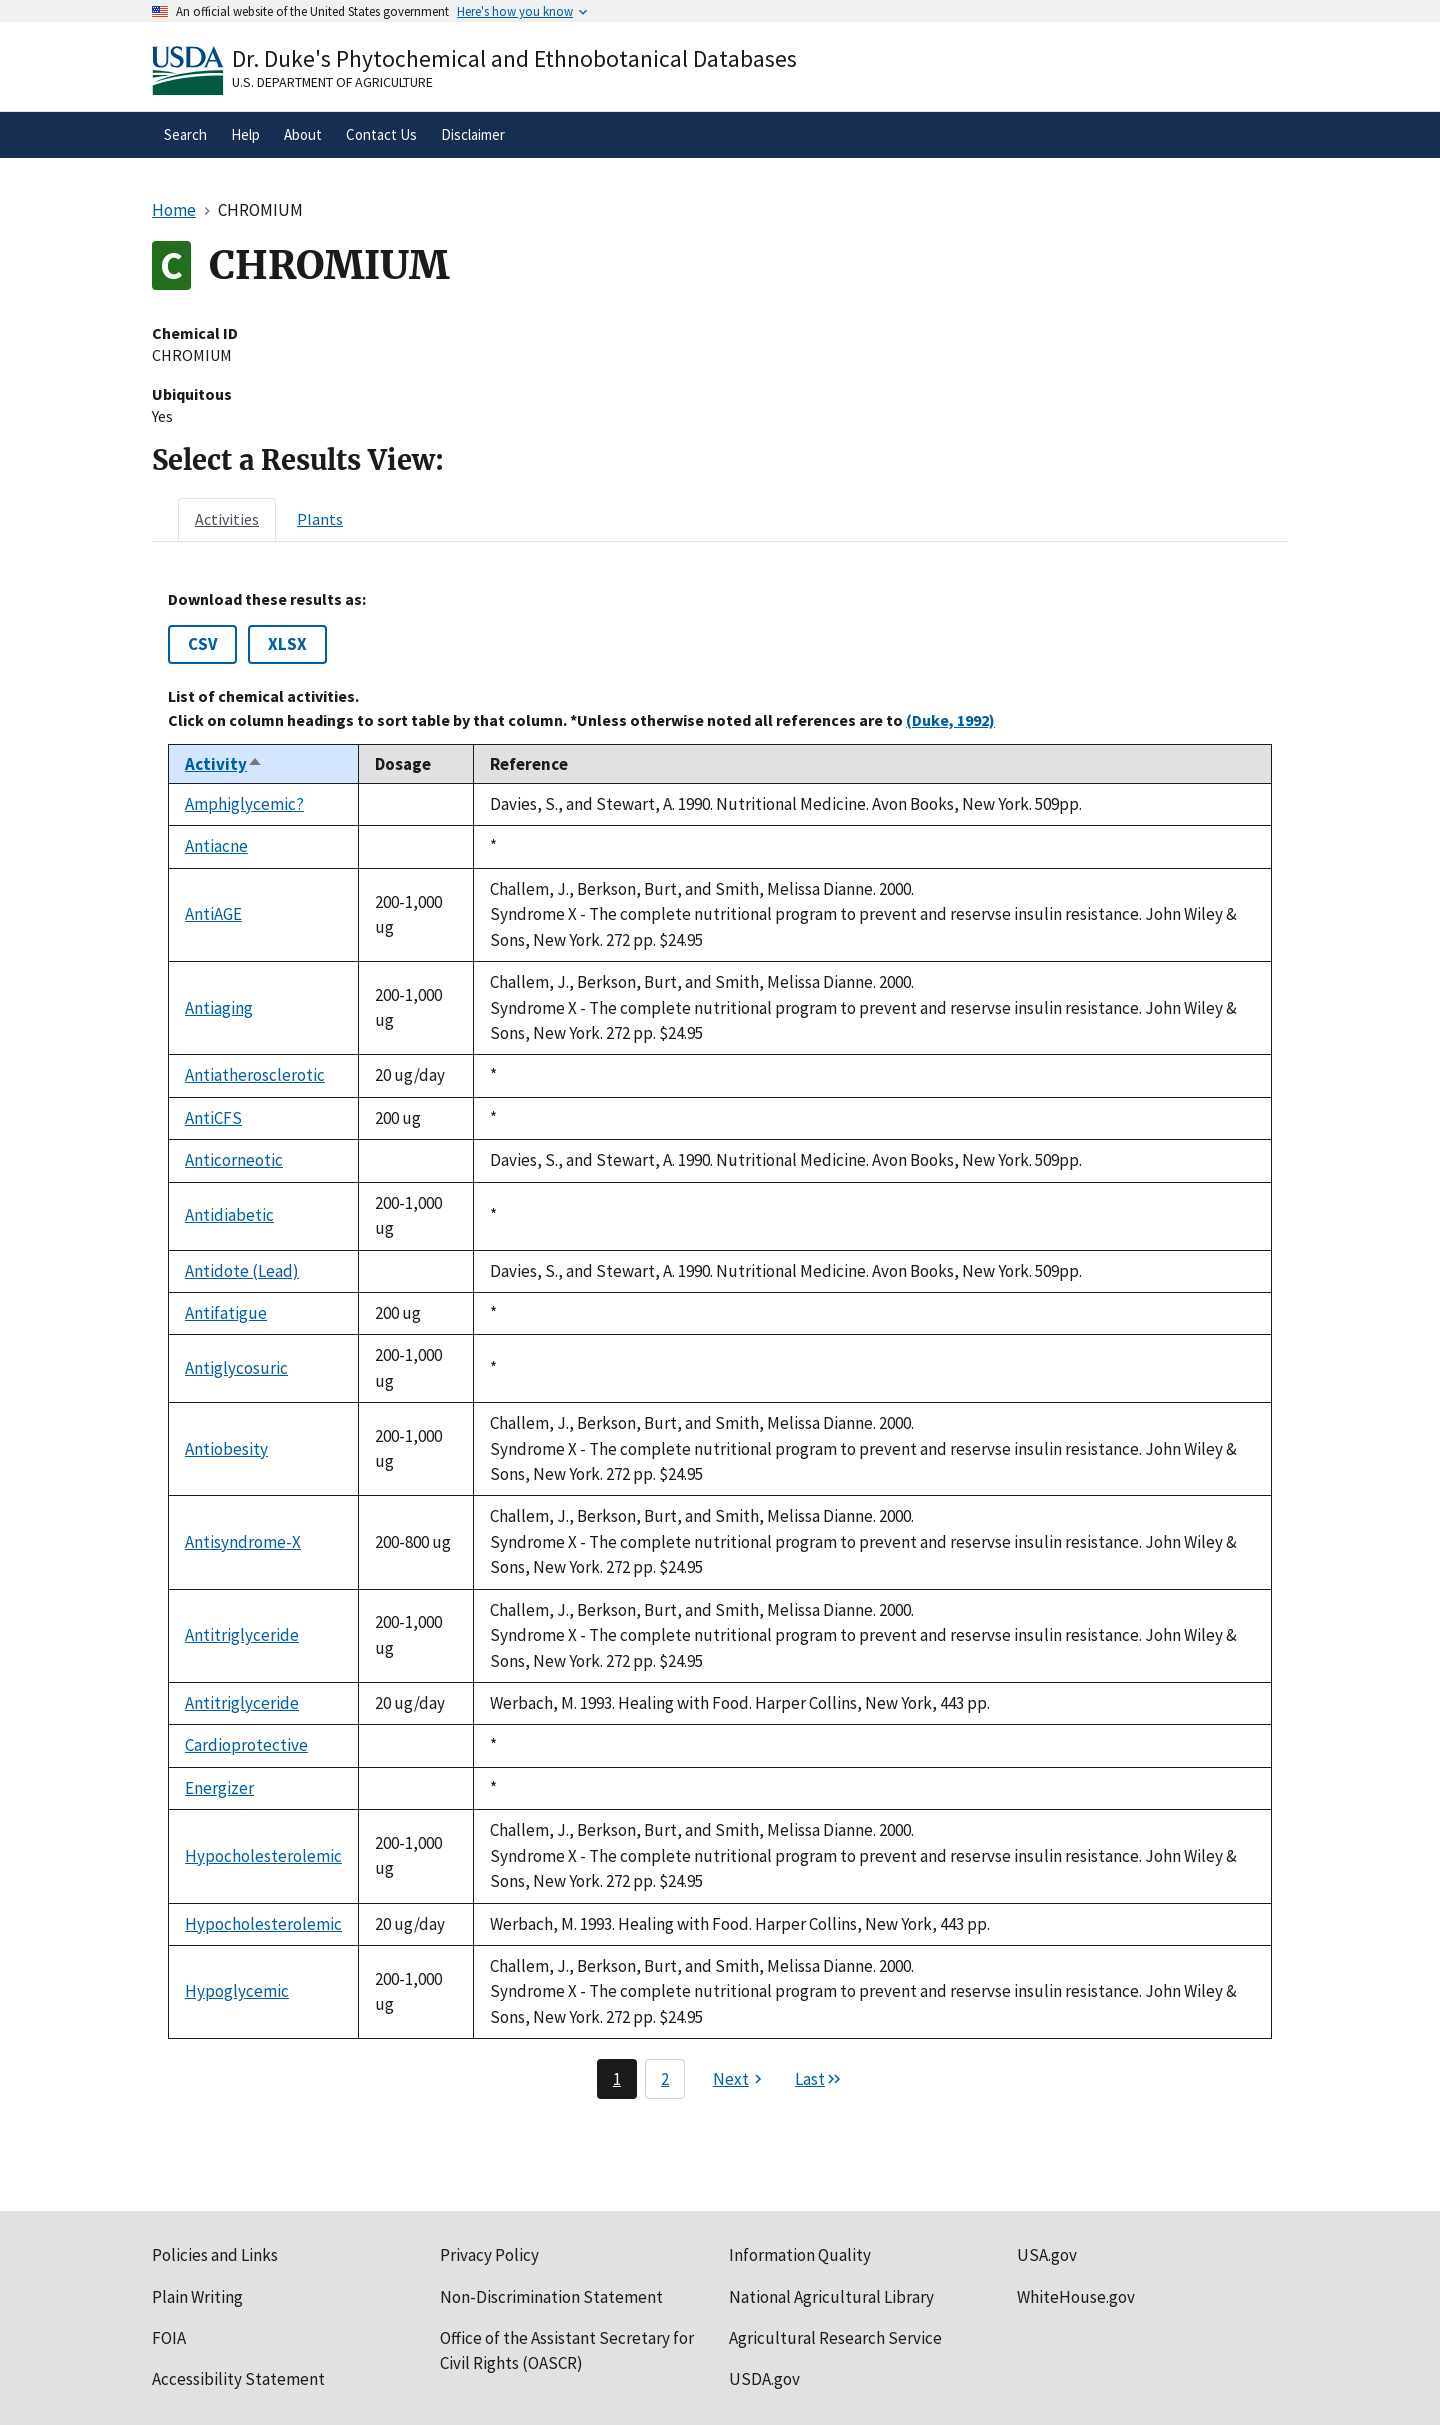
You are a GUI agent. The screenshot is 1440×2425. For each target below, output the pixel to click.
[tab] (227, 519)
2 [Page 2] (665, 2079)
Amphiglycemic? (244, 804)
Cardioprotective (246, 1745)
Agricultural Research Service (835, 2338)
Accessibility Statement (238, 2379)
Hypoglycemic (237, 1991)
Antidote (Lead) (242, 1271)
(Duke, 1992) (950, 720)
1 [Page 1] (617, 2079)
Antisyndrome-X (243, 1542)
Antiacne (216, 846)
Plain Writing (197, 2297)
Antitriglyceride (242, 1635)
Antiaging (219, 1008)
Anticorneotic (234, 1160)
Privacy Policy (489, 2255)
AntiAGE (213, 914)
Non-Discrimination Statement (551, 2297)
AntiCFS (213, 1118)
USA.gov (1047, 2255)
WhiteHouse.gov (1076, 2297)
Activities (227, 519)
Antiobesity (226, 1449)
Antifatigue (226, 1313)
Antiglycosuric (236, 1368)
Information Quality (800, 2255)
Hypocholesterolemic (263, 1856)
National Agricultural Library (831, 2297)
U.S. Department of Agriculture (332, 82)
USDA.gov (764, 2379)
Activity (224, 764)
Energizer (219, 1788)
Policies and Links (215, 2255)
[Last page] (819, 2079)
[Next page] (740, 2079)
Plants (320, 519)
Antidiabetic (229, 1215)
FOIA (169, 2338)
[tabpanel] (720, 1344)
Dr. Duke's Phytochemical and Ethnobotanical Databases (514, 58)
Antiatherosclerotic (255, 1075)
